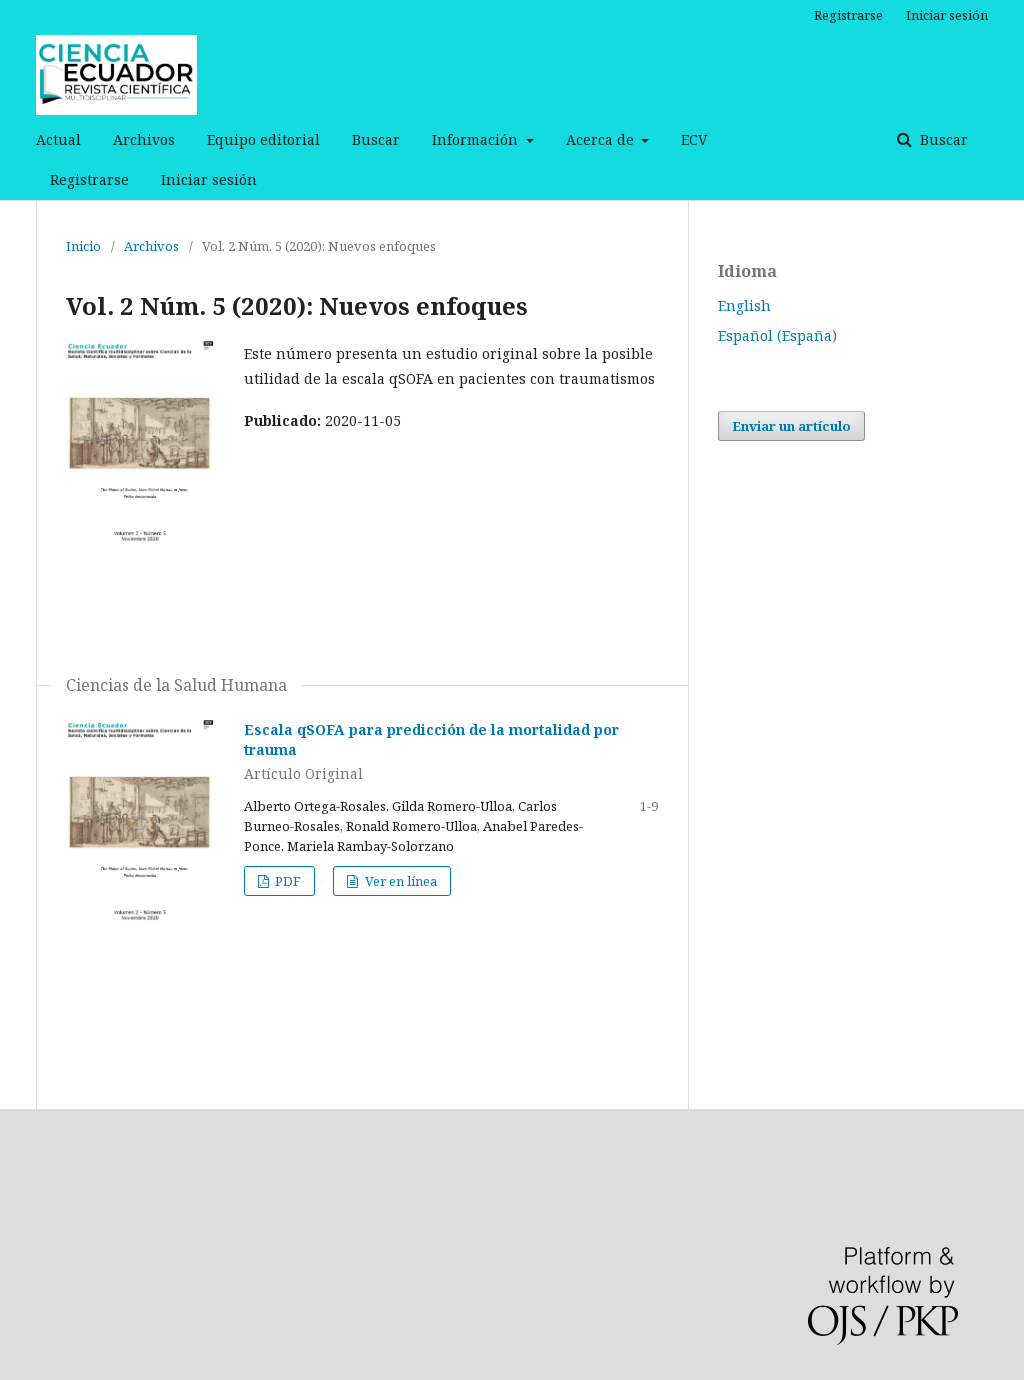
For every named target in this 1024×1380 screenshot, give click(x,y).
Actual (58, 139)
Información (477, 139)
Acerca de (602, 139)
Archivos (144, 139)
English (744, 305)
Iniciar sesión (209, 179)
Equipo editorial (263, 139)
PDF (286, 881)
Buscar (376, 139)
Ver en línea (399, 881)
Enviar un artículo (791, 426)
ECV (694, 139)
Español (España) (777, 335)
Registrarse (89, 179)
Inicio (83, 246)
